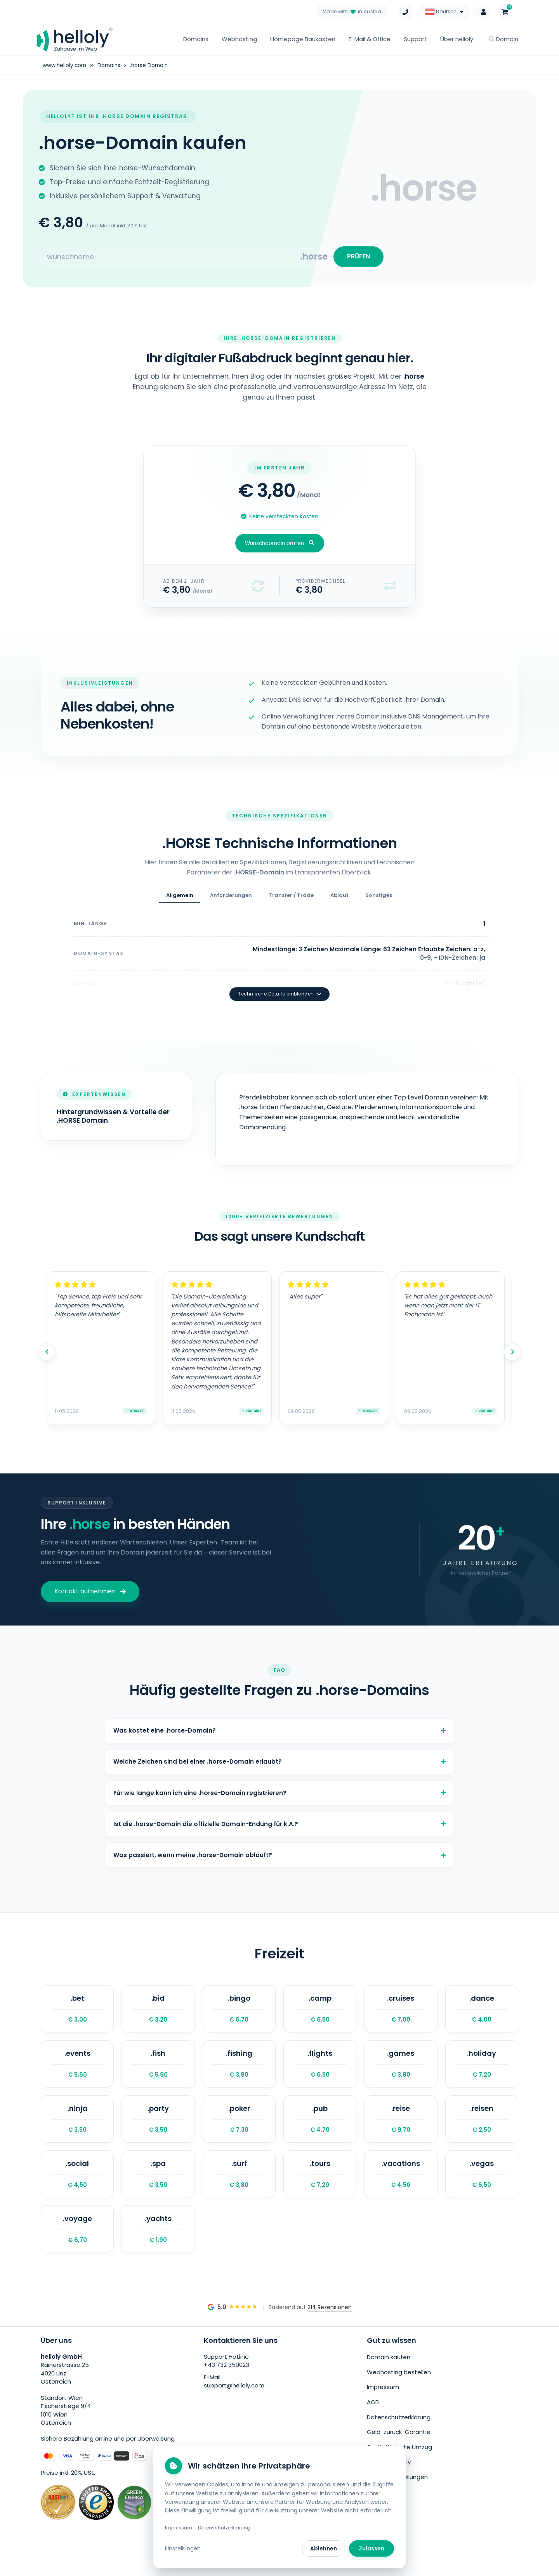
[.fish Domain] (158, 2072)
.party (158, 2131)
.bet (77, 2013)
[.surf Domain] (239, 2189)
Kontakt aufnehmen (90, 1574)
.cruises (401, 2013)
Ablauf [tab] (339, 900)
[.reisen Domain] (482, 2131)
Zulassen (371, 2548)
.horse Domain (152, 65)
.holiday (482, 2072)
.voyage (77, 2248)
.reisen (482, 2131)
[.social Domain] (77, 2189)
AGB (373, 2420)
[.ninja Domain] (77, 2131)
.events (77, 2072)
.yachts (158, 2248)
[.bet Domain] (77, 2013)
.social (77, 2189)
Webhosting (239, 39)
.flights (320, 2072)
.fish (158, 2072)
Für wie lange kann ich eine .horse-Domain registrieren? (279, 1785)
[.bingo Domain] (239, 2013)
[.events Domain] (77, 2072)
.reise (401, 2131)
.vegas (482, 2189)
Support (415, 39)
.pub (320, 2131)
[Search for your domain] (170, 259)
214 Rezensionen (329, 2328)
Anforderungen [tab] (231, 900)
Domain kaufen (388, 2378)
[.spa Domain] (158, 2189)
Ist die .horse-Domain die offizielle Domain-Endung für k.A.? (279, 1820)
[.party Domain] (158, 2131)
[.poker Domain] (239, 2131)
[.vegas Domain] (482, 2189)
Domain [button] (503, 39)
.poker (239, 2131)
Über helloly (456, 39)
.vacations (401, 2189)
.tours (320, 2189)
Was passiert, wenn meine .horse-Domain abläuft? (279, 1855)
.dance (482, 2013)
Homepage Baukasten (302, 39)
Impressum (383, 2406)
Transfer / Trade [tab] (291, 900)
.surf (239, 2189)
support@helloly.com (234, 2407)
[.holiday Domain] (482, 2072)
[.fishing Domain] (239, 2072)
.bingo (239, 2013)
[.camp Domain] (320, 2013)
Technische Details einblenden (279, 978)
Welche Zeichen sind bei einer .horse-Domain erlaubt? (279, 1751)
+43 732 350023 (226, 2386)
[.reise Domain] (401, 2131)
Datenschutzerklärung (399, 2435)
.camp (320, 2013)
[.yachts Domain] (158, 2248)
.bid (158, 2013)
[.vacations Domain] (401, 2189)
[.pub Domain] (320, 2131)
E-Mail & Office (370, 39)
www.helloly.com (65, 65)
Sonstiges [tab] (378, 900)
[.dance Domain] (482, 2013)
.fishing (239, 2072)
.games (401, 2072)
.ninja (77, 2131)
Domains (195, 39)
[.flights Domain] (320, 2072)
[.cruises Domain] (401, 2013)
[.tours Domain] (320, 2189)
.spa (158, 2189)
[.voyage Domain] (77, 2248)
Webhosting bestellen (399, 2392)
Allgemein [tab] (179, 900)
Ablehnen (323, 2548)
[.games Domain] (401, 2072)
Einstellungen (183, 2548)
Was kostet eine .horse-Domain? (279, 1716)
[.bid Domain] (158, 2013)
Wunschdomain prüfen (279, 547)
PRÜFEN (356, 258)
